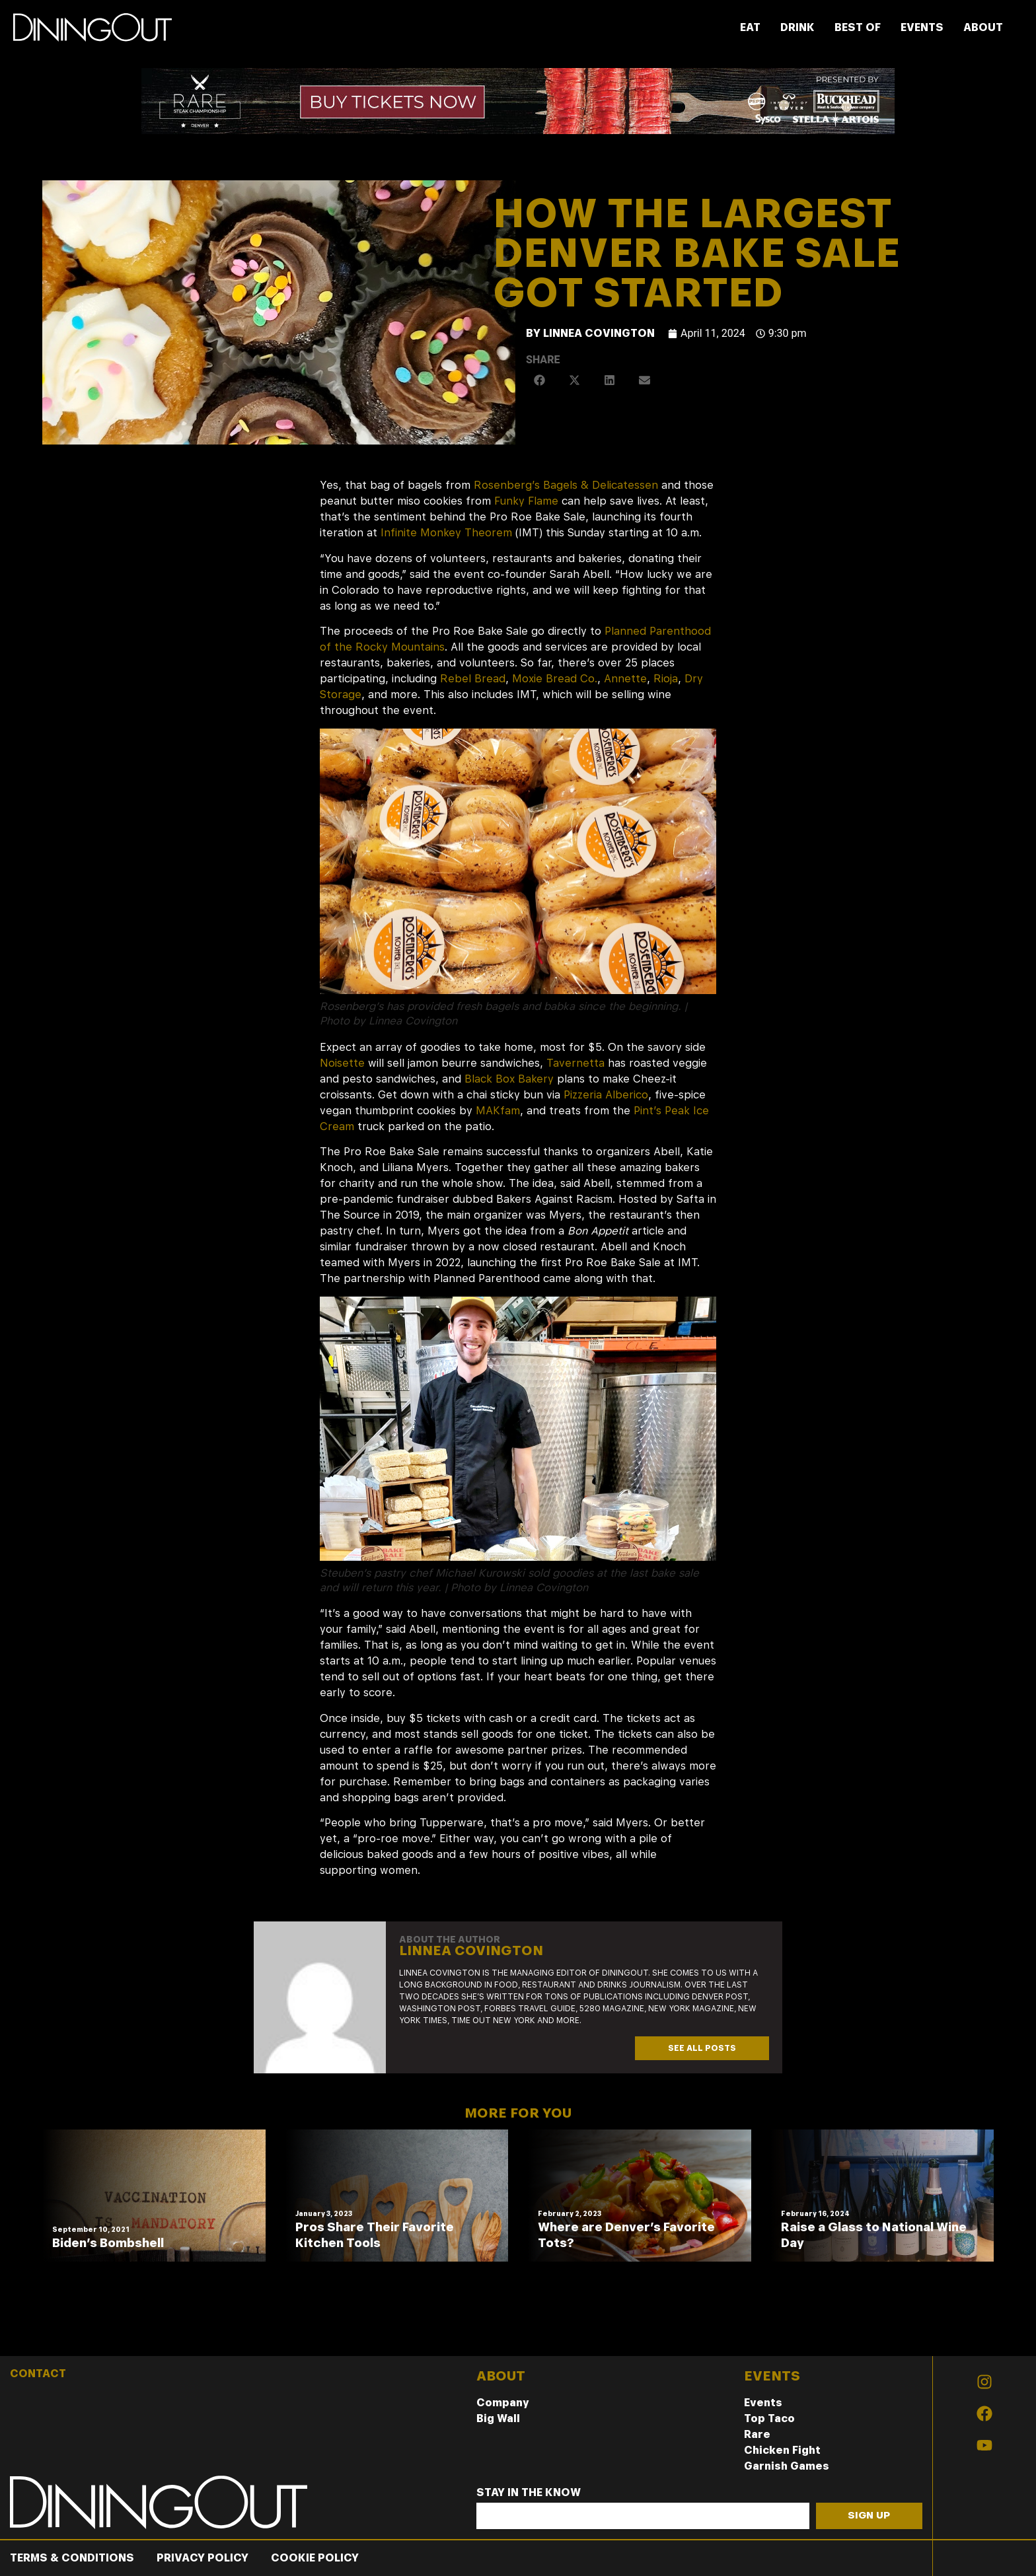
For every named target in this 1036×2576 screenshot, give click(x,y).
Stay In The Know (528, 2493)
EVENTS (922, 27)
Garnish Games (786, 2466)
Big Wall (498, 2418)
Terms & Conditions (72, 2558)
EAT (750, 27)
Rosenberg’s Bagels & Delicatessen (566, 485)
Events (763, 2402)
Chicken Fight (782, 2450)
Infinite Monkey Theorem (446, 532)
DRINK (797, 27)
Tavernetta (575, 1063)
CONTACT (38, 2373)
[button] (540, 380)
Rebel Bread (472, 678)
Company (502, 2402)
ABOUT (983, 27)
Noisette (342, 1063)
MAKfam (498, 1110)
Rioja (665, 678)
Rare (757, 2434)
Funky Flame (526, 501)
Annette (625, 678)
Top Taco (769, 2418)
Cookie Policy (315, 2558)
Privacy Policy (202, 2558)
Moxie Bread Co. (554, 678)
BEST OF (857, 27)
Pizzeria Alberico (606, 1095)
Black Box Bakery (509, 1079)
